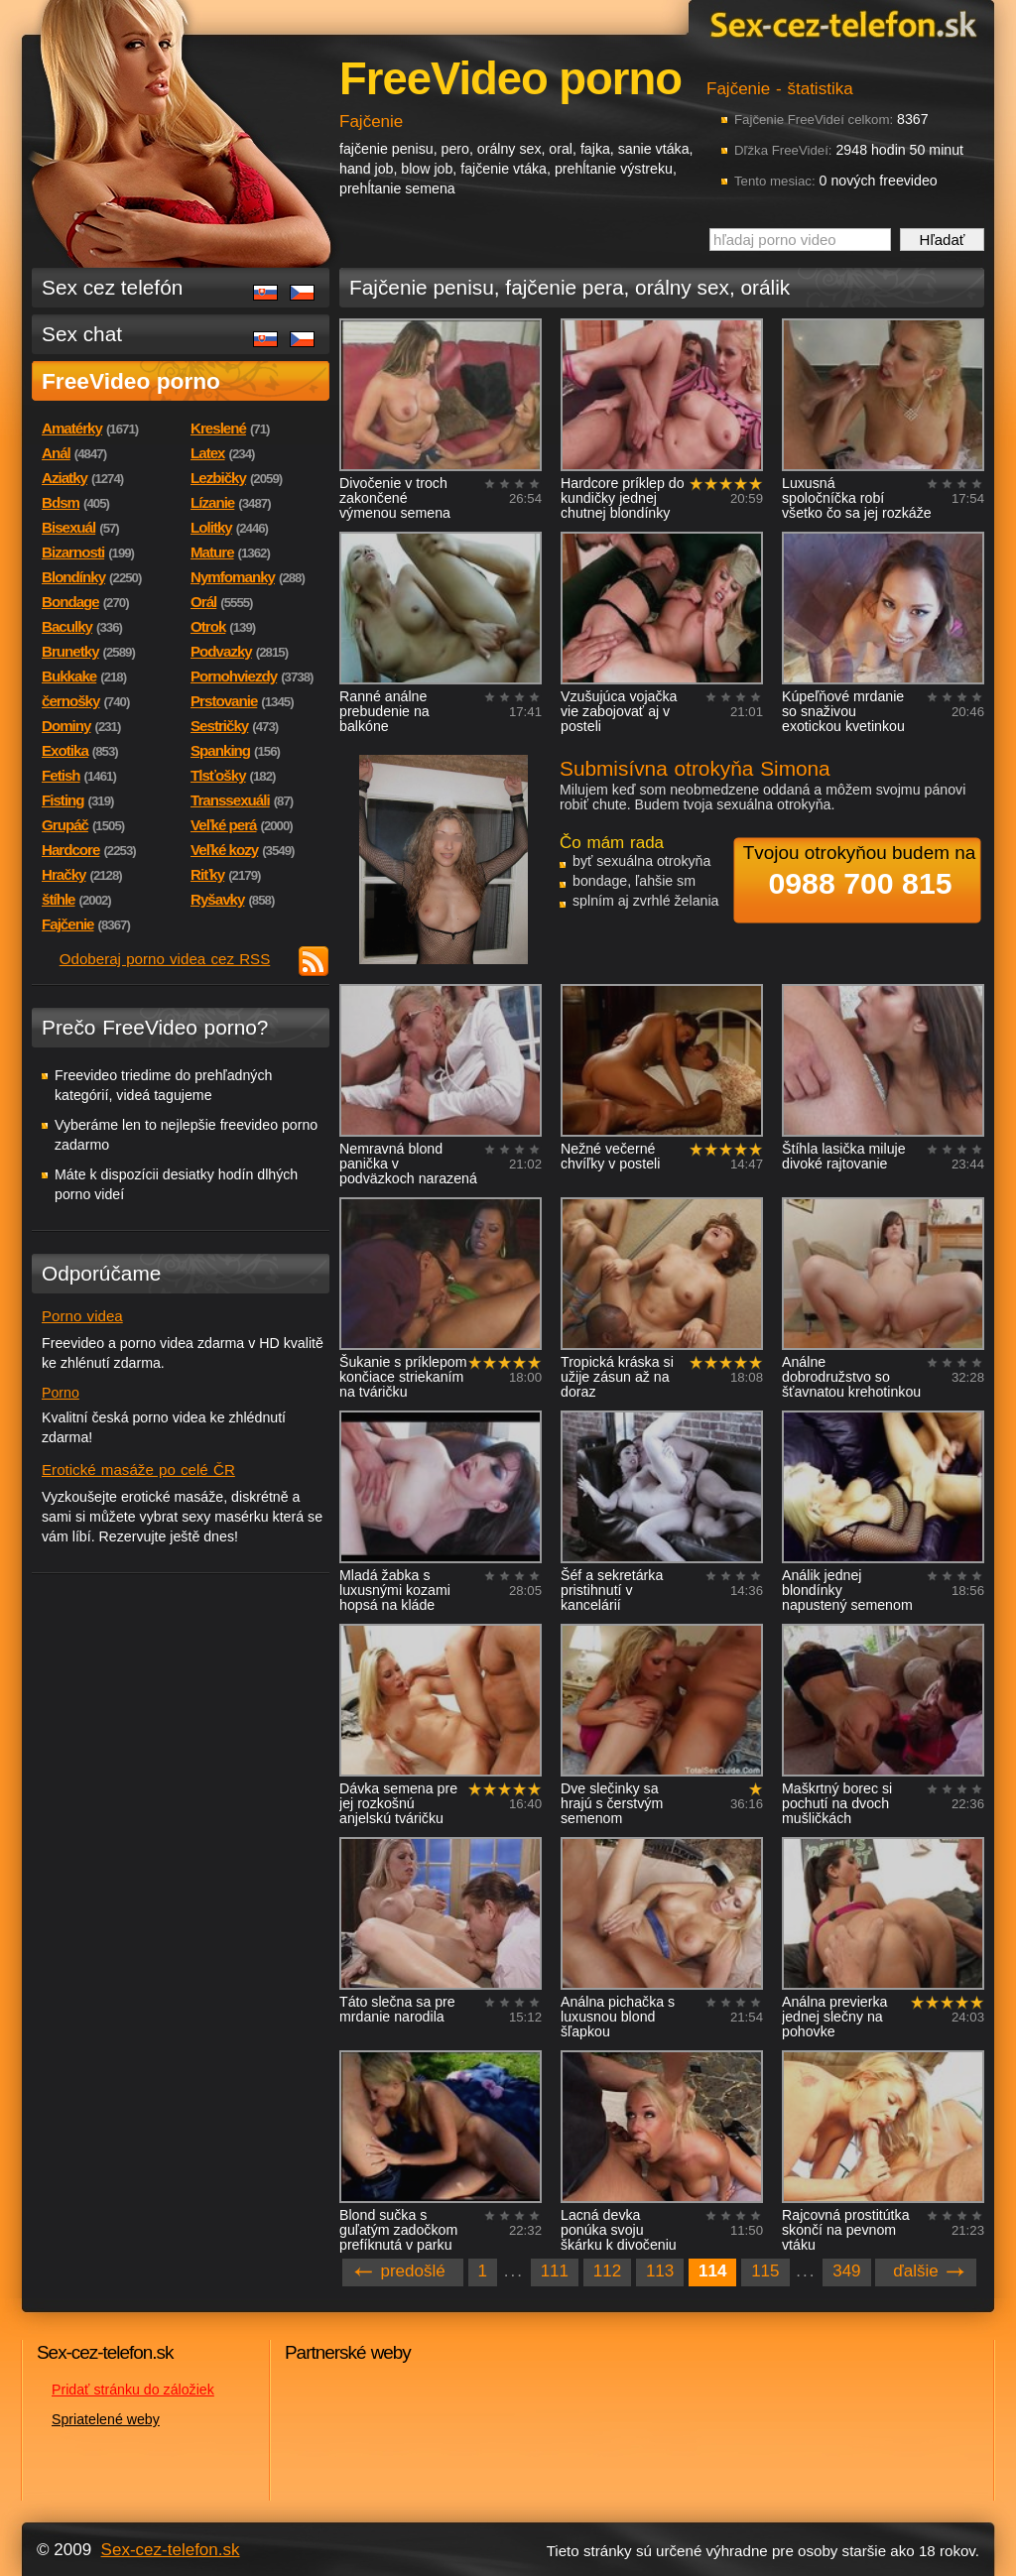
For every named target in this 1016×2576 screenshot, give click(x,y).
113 (660, 2271)
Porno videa (82, 1315)
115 (765, 2271)
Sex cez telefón (112, 287)
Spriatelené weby (106, 2419)
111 (555, 2271)
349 (846, 2271)
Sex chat (82, 333)
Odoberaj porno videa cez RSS (165, 958)
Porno (60, 1393)
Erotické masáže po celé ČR (138, 1469)
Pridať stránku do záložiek (133, 2389)
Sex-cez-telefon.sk (840, 23)
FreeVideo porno (131, 381)
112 (607, 2271)
